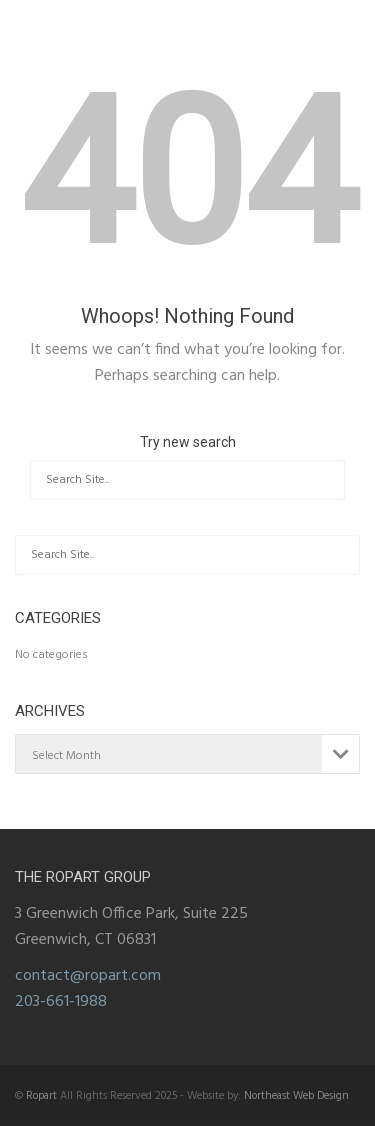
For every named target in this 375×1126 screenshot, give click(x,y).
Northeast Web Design (296, 1096)
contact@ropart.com (88, 976)
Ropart (41, 1096)
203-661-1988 (61, 1002)
